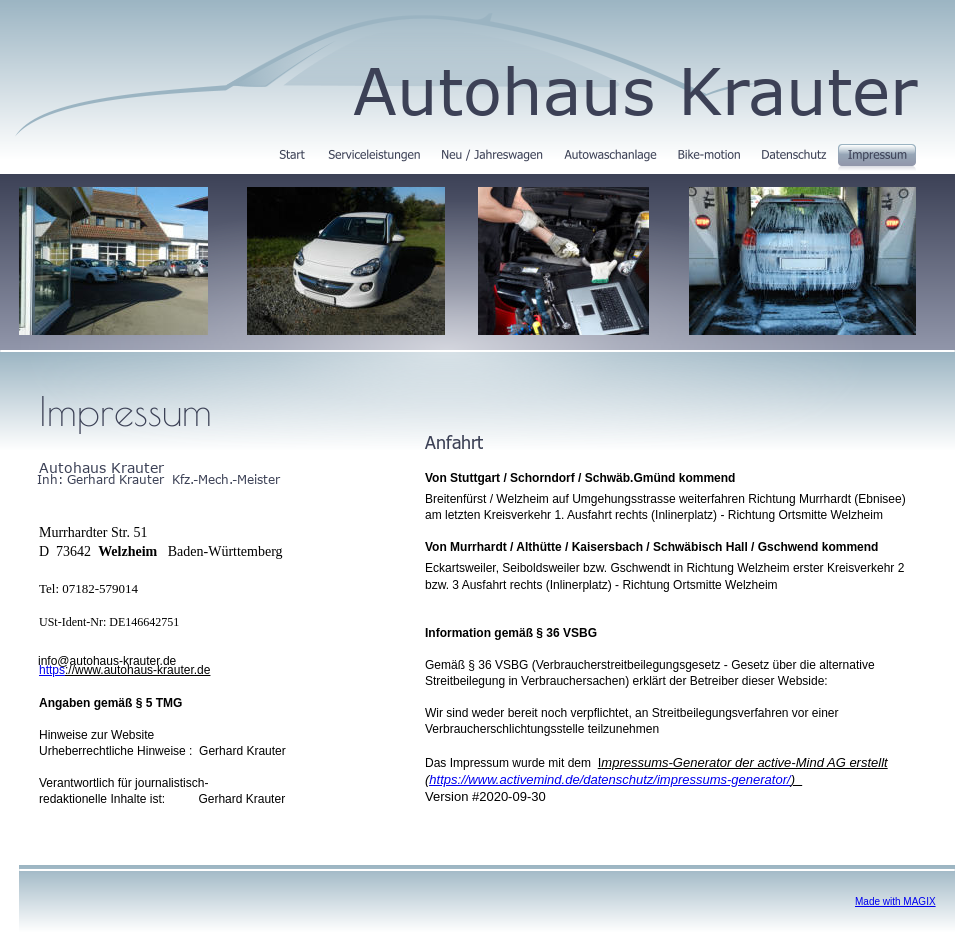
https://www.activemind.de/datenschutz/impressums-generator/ (609, 779)
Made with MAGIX (895, 901)
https (52, 670)
